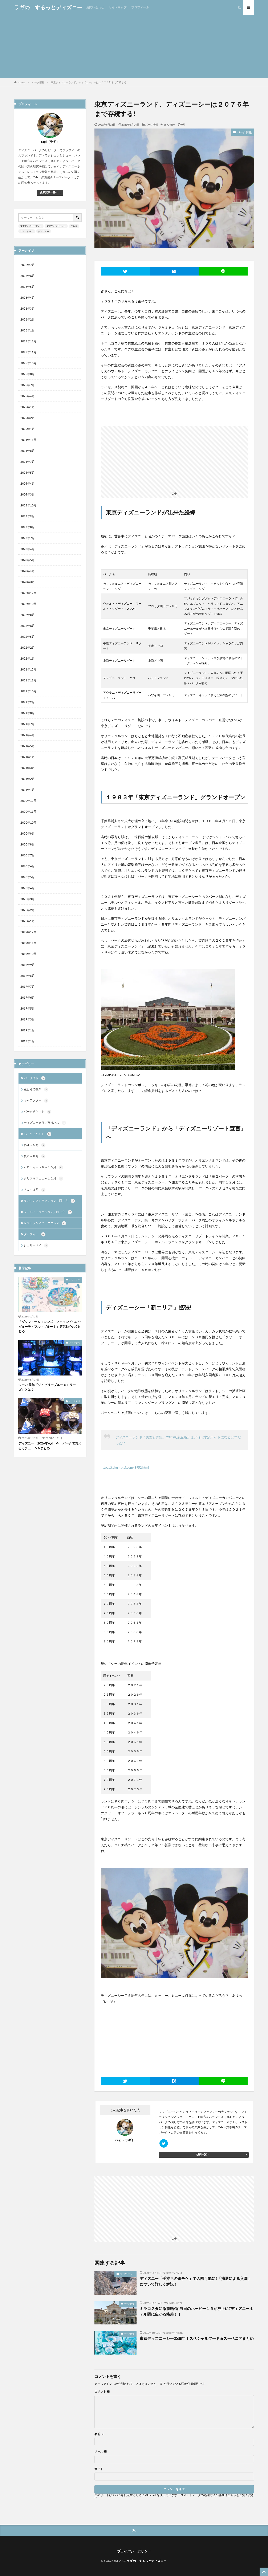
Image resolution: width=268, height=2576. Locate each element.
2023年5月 (27, 560)
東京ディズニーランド (30, 226)
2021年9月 (27, 702)
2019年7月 (27, 986)
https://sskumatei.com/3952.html (125, 1467)
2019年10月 (28, 953)
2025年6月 (27, 396)
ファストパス (26, 231)
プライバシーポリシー (134, 2551)
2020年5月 (27, 877)
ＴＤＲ (74, 226)
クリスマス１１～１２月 (43, 1179)
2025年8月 (27, 374)
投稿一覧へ (202, 2154)
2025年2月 (27, 418)
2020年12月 (28, 800)
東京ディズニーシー (56, 226)
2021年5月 (27, 746)
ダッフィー (43, 231)
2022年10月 (28, 604)
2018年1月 (27, 1041)
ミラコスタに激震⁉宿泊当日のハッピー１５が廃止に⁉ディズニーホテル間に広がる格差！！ (196, 2311)
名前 (99, 2434)
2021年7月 (27, 724)
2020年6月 (27, 866)
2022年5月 (27, 636)
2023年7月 (27, 538)
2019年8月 (27, 975)
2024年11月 (28, 439)
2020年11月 (28, 811)
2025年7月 (27, 385)
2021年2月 (27, 778)
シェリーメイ (36, 1245)
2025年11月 (28, 352)
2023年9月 (27, 516)
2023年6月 (27, 549)
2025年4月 (27, 407)
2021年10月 (28, 691)
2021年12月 (28, 669)
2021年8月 (27, 713)
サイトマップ (117, 7)
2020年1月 (27, 921)
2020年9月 (27, 833)
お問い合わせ (95, 7)
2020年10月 (28, 822)
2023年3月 (27, 582)
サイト (98, 2468)
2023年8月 (27, 527)
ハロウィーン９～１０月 (43, 1167)
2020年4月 (27, 888)
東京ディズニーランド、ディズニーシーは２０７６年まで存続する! (89, 82)
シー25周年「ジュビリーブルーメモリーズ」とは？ (47, 1387)
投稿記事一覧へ (49, 192)
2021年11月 (28, 680)
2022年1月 (27, 658)
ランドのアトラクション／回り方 (49, 1201)
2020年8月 (27, 844)
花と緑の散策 (36, 1089)
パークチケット (127, 2274)
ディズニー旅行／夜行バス (45, 1123)
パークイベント (37, 1134)
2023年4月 (27, 571)
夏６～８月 (34, 1156)
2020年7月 (27, 855)
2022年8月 (27, 614)
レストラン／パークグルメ (45, 1223)
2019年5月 (27, 1008)
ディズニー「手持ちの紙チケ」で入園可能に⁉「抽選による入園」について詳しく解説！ (195, 2281)
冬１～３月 (34, 1190)
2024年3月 (27, 494)
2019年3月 (27, 1019)
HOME (21, 82)
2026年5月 (27, 286)
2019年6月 (27, 997)
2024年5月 (27, 472)
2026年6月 (27, 275)
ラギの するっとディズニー (48, 7)
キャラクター (36, 1101)
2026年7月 (27, 264)
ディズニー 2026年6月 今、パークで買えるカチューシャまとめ (49, 1445)
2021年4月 (27, 757)
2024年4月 (27, 483)
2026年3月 (27, 308)
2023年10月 (28, 505)
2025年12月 (28, 341)
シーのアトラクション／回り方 (48, 1212)
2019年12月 (28, 932)
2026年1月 (27, 330)
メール (100, 2451)
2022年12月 (28, 593)
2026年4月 (27, 297)
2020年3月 (27, 899)
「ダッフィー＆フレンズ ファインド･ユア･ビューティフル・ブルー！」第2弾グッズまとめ (50, 1326)
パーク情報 (38, 82)
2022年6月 (27, 625)
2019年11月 (28, 943)
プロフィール (140, 7)
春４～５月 (34, 1145)
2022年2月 (27, 647)
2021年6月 (27, 735)
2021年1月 (27, 789)
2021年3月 (27, 768)
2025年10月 (28, 363)
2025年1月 (27, 429)
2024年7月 (27, 461)
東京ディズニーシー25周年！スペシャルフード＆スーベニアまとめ (197, 2338)
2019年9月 (27, 964)
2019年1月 (27, 1030)
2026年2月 (27, 319)
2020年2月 (27, 910)
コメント (102, 2391)
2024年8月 (27, 450)
